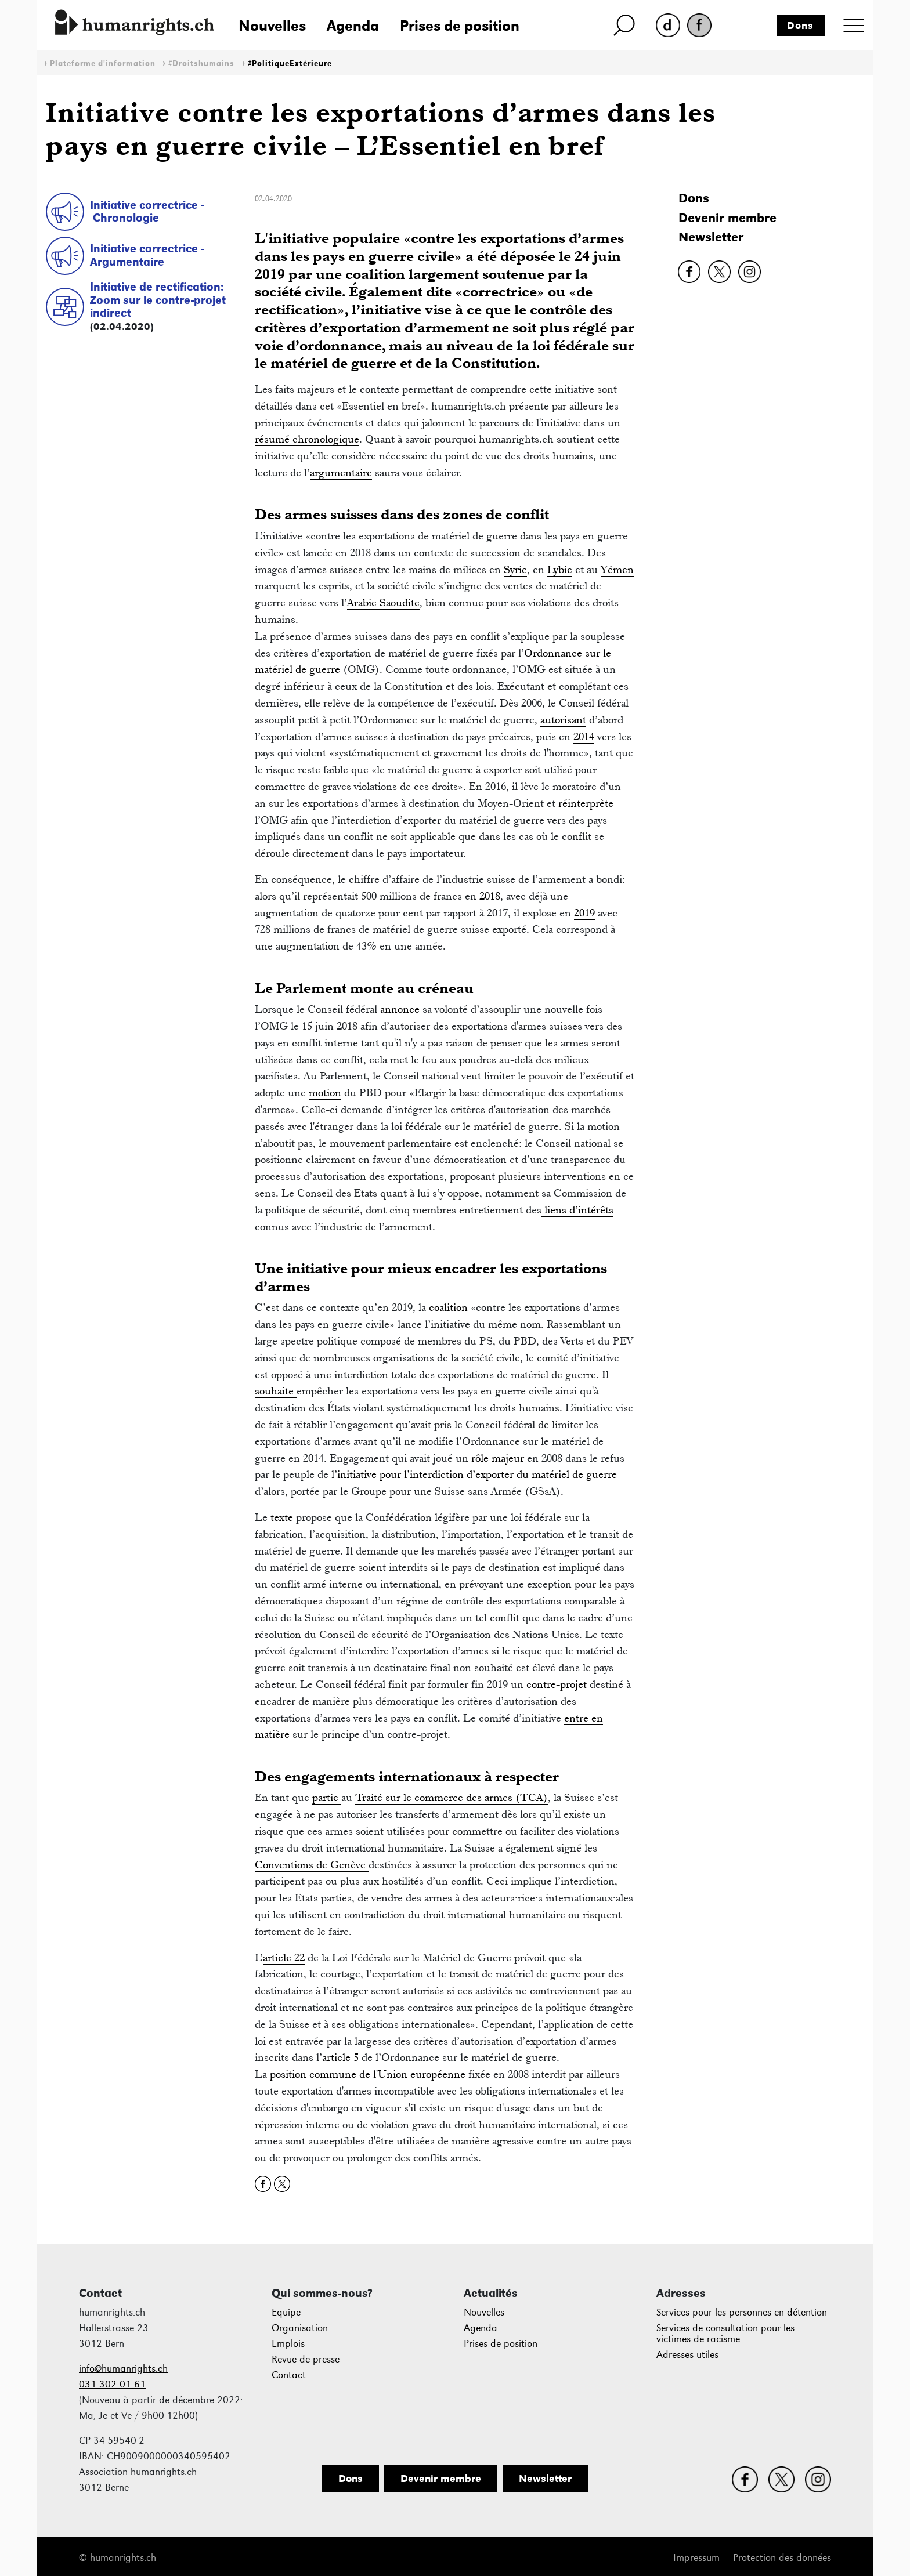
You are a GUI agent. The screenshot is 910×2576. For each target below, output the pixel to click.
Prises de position (459, 25)
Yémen (617, 569)
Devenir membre (727, 218)
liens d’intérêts (577, 1209)
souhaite (276, 1390)
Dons (800, 25)
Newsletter (710, 237)
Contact (289, 2375)
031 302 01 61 (112, 2384)
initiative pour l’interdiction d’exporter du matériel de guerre (477, 1474)
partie (326, 1797)
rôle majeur (499, 1458)
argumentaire (341, 472)
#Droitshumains (201, 63)
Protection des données (782, 2558)
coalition (448, 1307)
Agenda (353, 25)
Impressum (696, 2558)
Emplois (288, 2344)
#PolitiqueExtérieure (290, 63)
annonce (400, 1009)
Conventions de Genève (312, 1864)
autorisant (563, 719)
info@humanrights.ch (123, 2369)
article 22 (284, 1957)
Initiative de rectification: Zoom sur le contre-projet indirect (158, 300)
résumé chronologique (307, 438)
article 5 (342, 2057)
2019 (584, 912)
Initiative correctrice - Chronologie (147, 211)
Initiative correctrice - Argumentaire (147, 255)
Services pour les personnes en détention (741, 2312)
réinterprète (585, 803)
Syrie (515, 569)
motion (325, 1092)
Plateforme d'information (103, 63)
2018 (489, 896)
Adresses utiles (687, 2355)
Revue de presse (306, 2359)
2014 (583, 736)
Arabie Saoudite (383, 602)
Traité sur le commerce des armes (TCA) (451, 1797)
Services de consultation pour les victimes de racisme (725, 2334)
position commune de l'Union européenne (369, 2074)
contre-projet (556, 1684)
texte (281, 1517)
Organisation (300, 2328)
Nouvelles (272, 25)
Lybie (559, 569)
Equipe (286, 2312)
